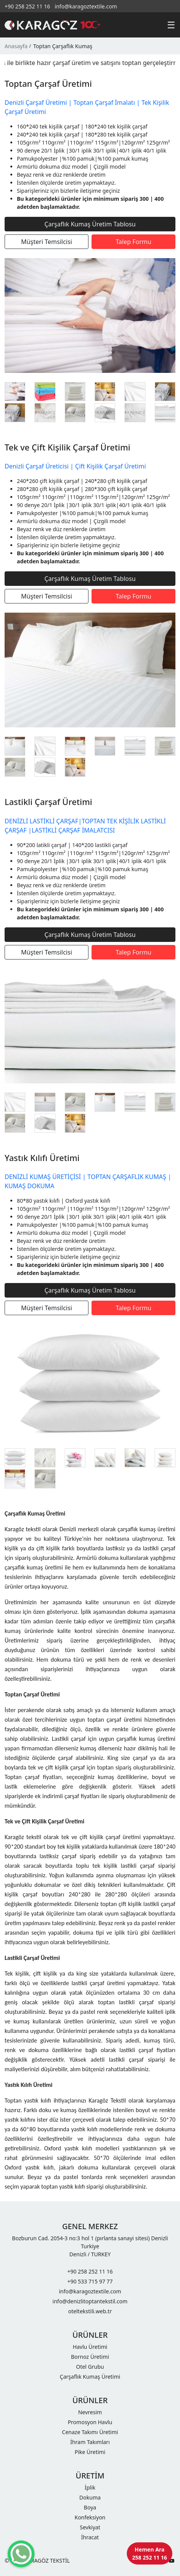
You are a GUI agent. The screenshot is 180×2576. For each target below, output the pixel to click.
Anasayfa (16, 46)
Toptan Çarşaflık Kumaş (62, 46)
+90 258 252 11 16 (27, 6)
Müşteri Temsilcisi (46, 241)
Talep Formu (133, 241)
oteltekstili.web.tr (90, 2311)
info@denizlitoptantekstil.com (90, 2301)
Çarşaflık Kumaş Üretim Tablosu (90, 224)
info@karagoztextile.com (86, 6)
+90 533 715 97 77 (90, 2281)
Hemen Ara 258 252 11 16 (149, 2553)
